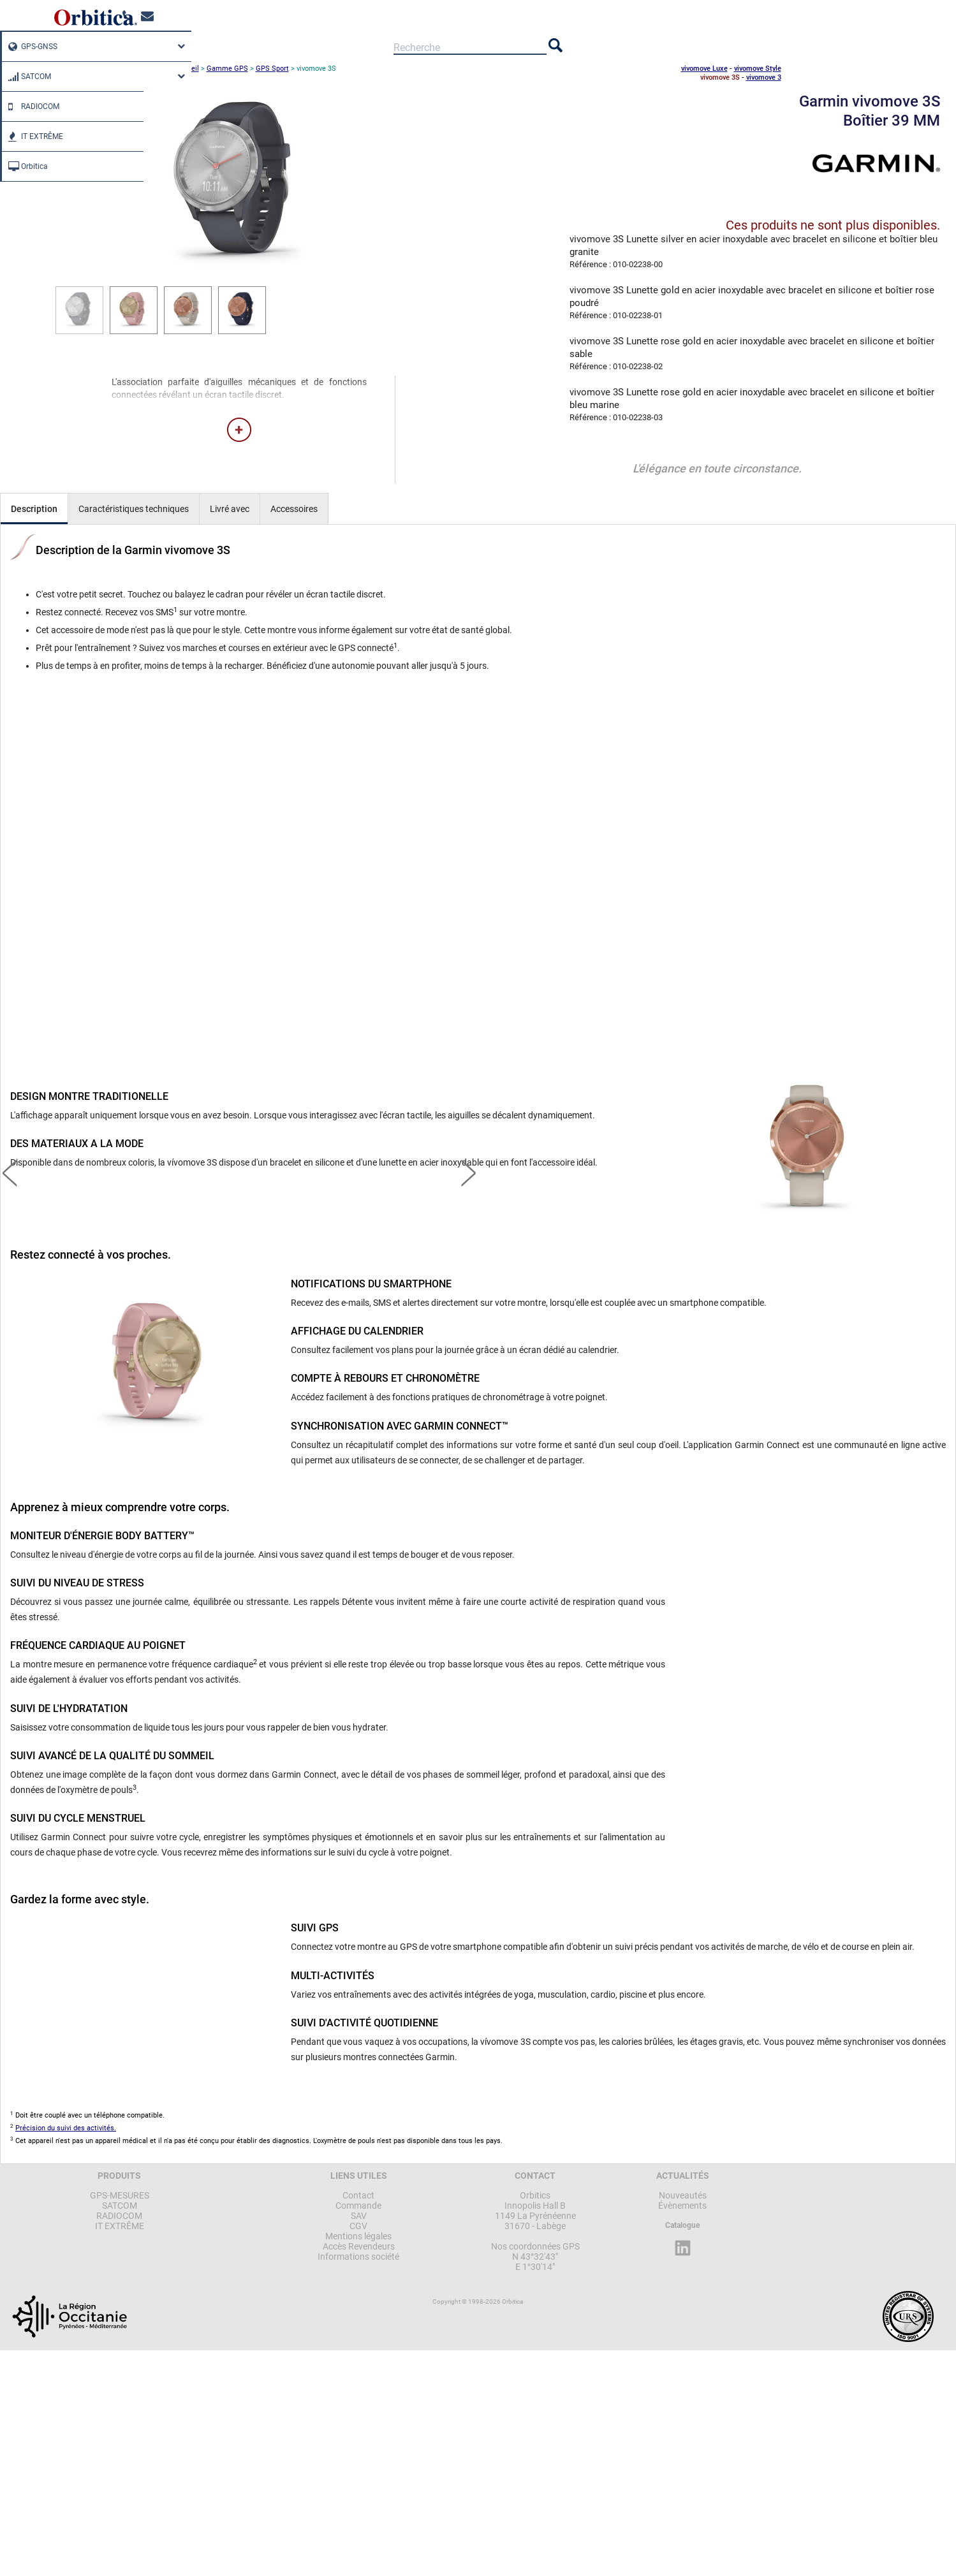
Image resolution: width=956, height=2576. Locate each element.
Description (34, 509)
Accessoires (294, 509)
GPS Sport (272, 68)
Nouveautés (683, 2195)
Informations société (358, 2256)
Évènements (682, 2205)
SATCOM (26, 76)
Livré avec (229, 509)
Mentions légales (358, 2236)
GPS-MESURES (119, 2195)
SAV (359, 2216)
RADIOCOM (30, 106)
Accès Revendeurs (359, 2246)
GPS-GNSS (29, 46)
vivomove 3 (763, 77)
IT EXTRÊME (32, 136)
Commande (358, 2205)
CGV (358, 2226)
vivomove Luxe (704, 68)
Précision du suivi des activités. (65, 2128)
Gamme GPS (227, 68)
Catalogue (682, 2225)
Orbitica (25, 166)
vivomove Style (757, 68)
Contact (358, 2195)
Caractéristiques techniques (133, 509)
